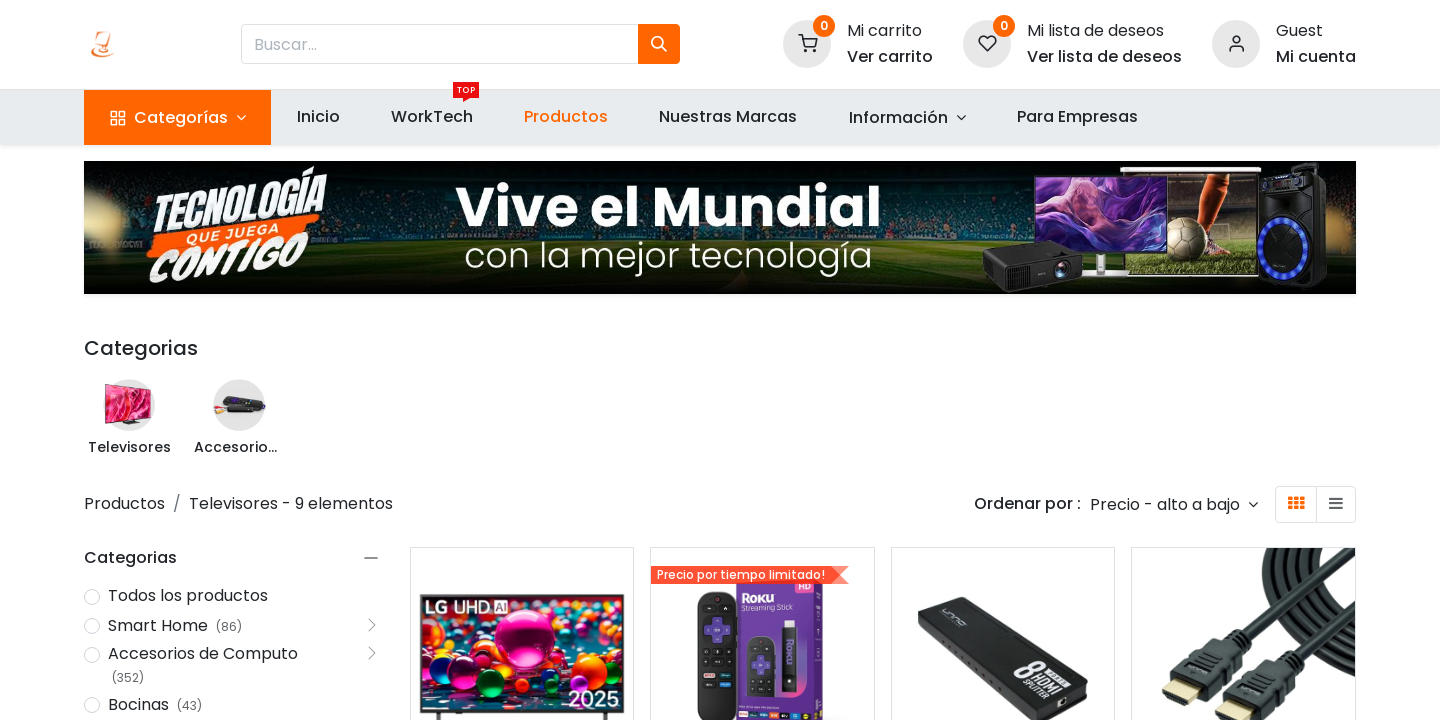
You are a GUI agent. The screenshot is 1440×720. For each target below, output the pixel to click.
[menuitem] (318, 117)
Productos (124, 503)
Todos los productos (188, 596)
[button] (1174, 504)
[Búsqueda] (659, 44)
